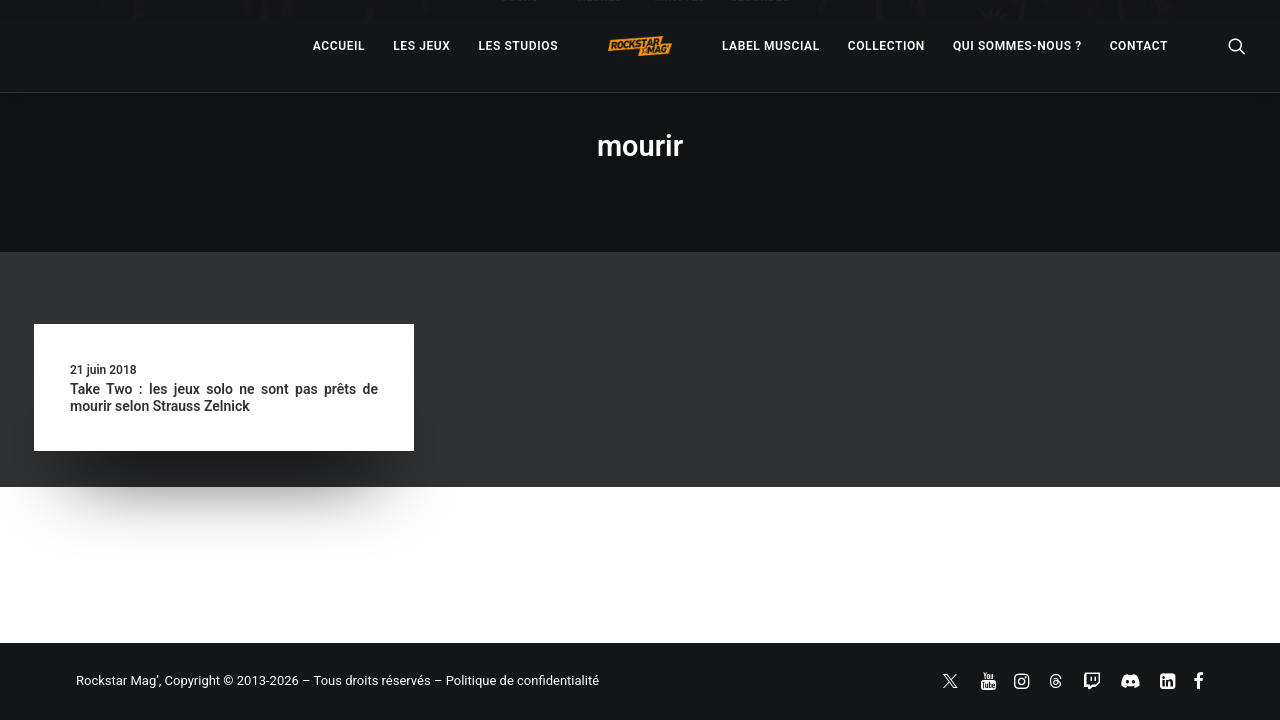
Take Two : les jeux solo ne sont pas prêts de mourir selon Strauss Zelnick (224, 397)
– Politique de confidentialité (516, 680)
